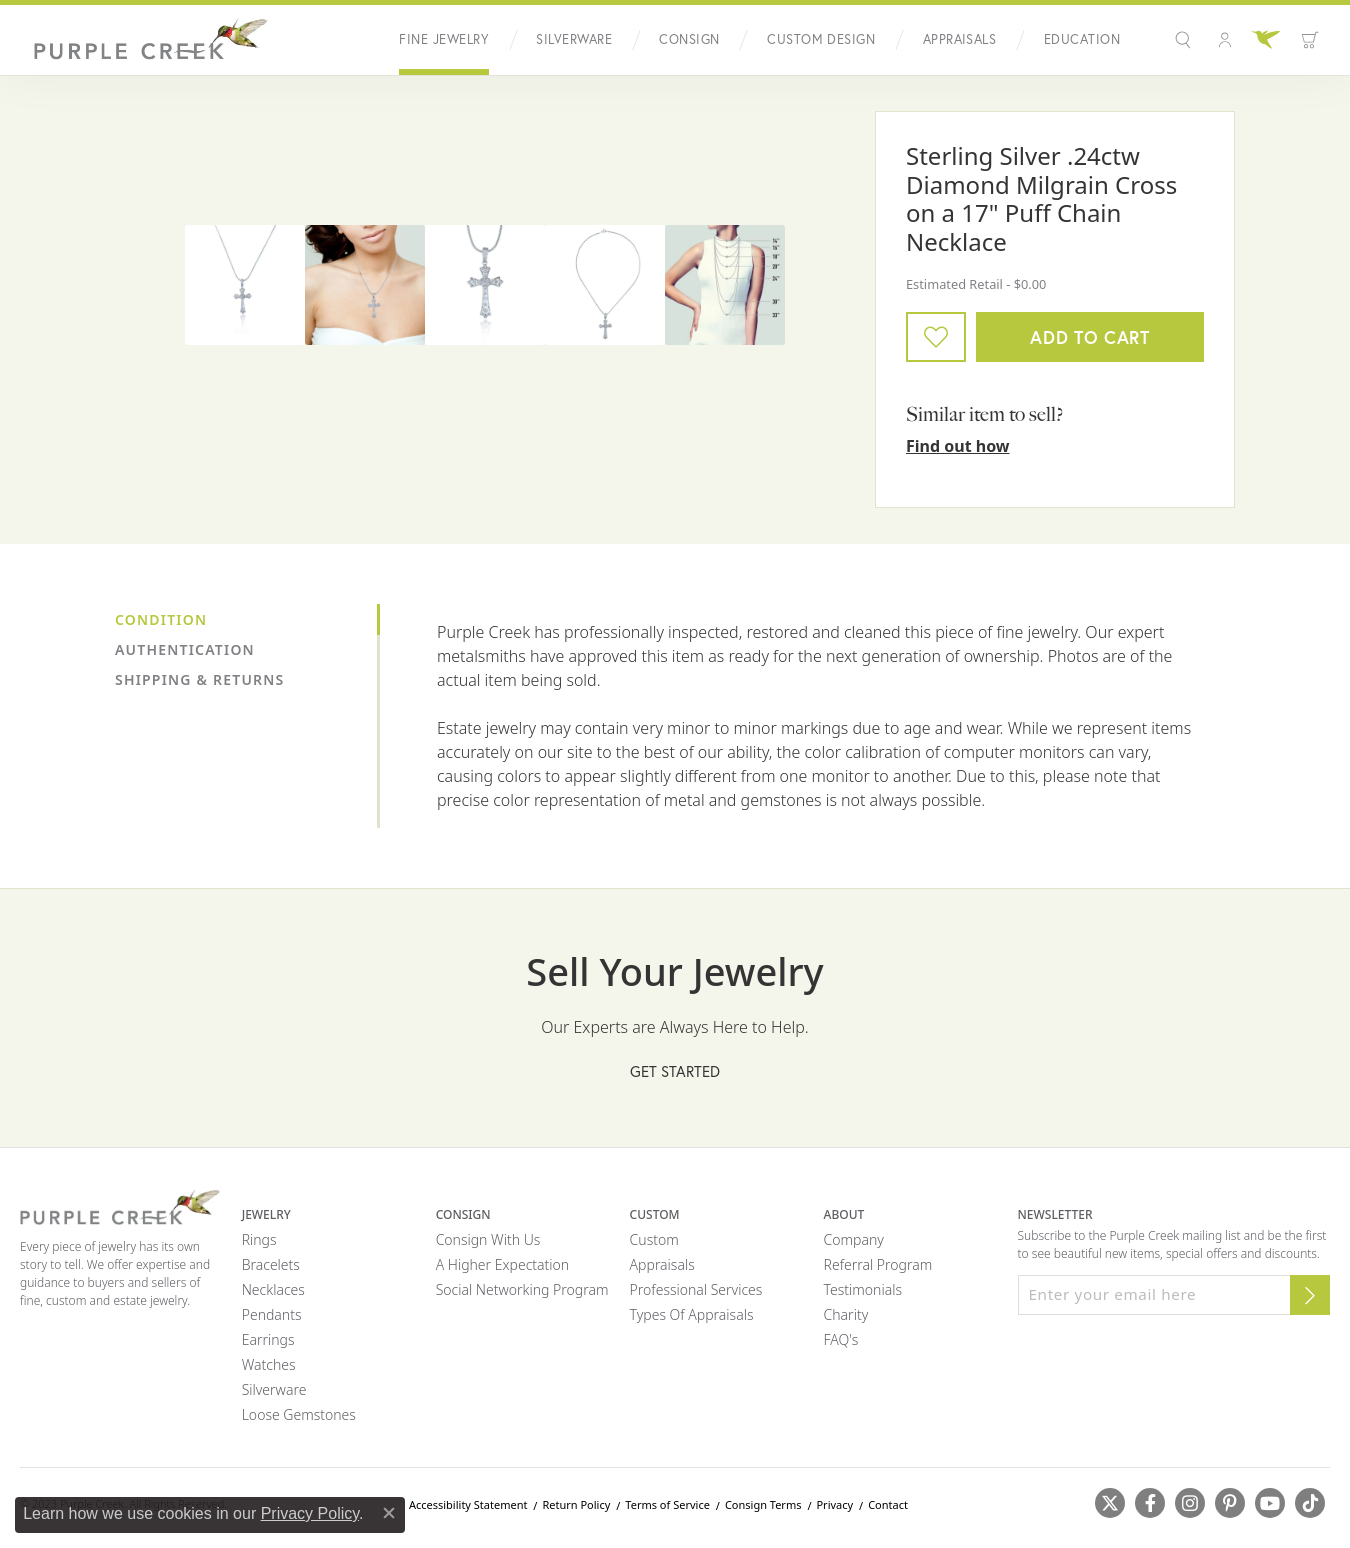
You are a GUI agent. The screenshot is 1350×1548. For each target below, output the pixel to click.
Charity (846, 1314)
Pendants (272, 1314)
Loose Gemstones (299, 1414)
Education (1082, 39)
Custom (654, 1239)
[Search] (1185, 40)
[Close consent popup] (389, 1513)
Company (854, 1239)
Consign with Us (488, 1239)
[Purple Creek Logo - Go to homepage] (145, 40)
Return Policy (576, 1504)
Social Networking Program (522, 1289)
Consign (689, 39)
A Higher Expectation (503, 1264)
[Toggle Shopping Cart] (1310, 40)
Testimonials (863, 1289)
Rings (259, 1239)
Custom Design (821, 39)
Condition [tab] (161, 619)
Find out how (958, 446)
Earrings (268, 1339)
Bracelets (271, 1264)
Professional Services (696, 1289)
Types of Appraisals (692, 1314)
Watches (269, 1364)
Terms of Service (667, 1504)
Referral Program (878, 1264)
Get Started (675, 1071)
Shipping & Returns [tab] (199, 679)
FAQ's (841, 1339)
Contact (888, 1504)
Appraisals (960, 39)
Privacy (834, 1504)
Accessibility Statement (468, 1504)
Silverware (574, 39)
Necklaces (273, 1289)
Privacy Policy (310, 1513)
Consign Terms (763, 1504)
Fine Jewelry (444, 39)
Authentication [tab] (185, 649)
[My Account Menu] (1225, 40)
